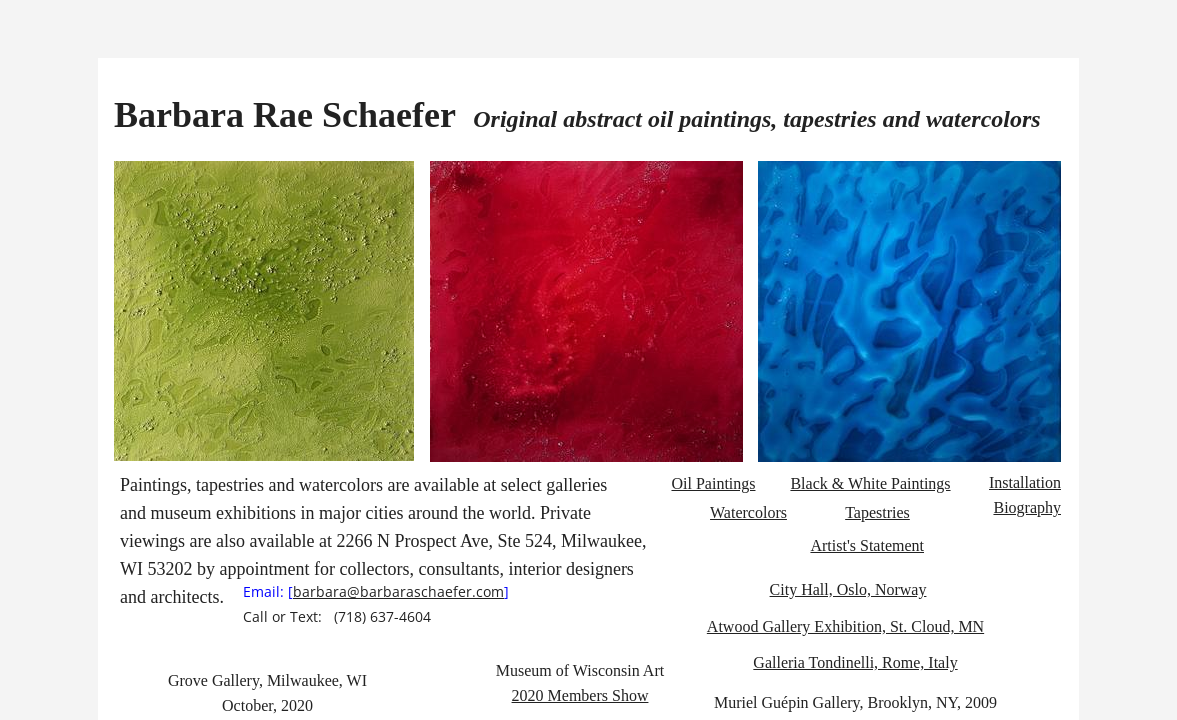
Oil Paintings (713, 483)
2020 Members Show (580, 695)
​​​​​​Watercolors (748, 512)
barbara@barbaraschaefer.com (398, 591)
